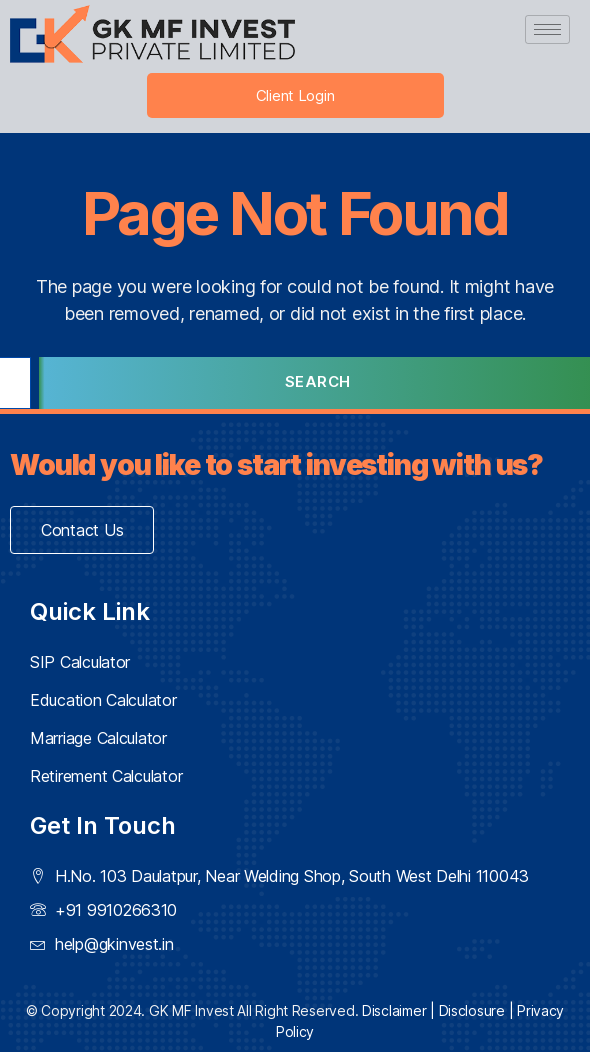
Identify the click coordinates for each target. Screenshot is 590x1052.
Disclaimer (394, 1010)
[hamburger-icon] (547, 29)
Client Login (295, 95)
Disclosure (472, 1010)
